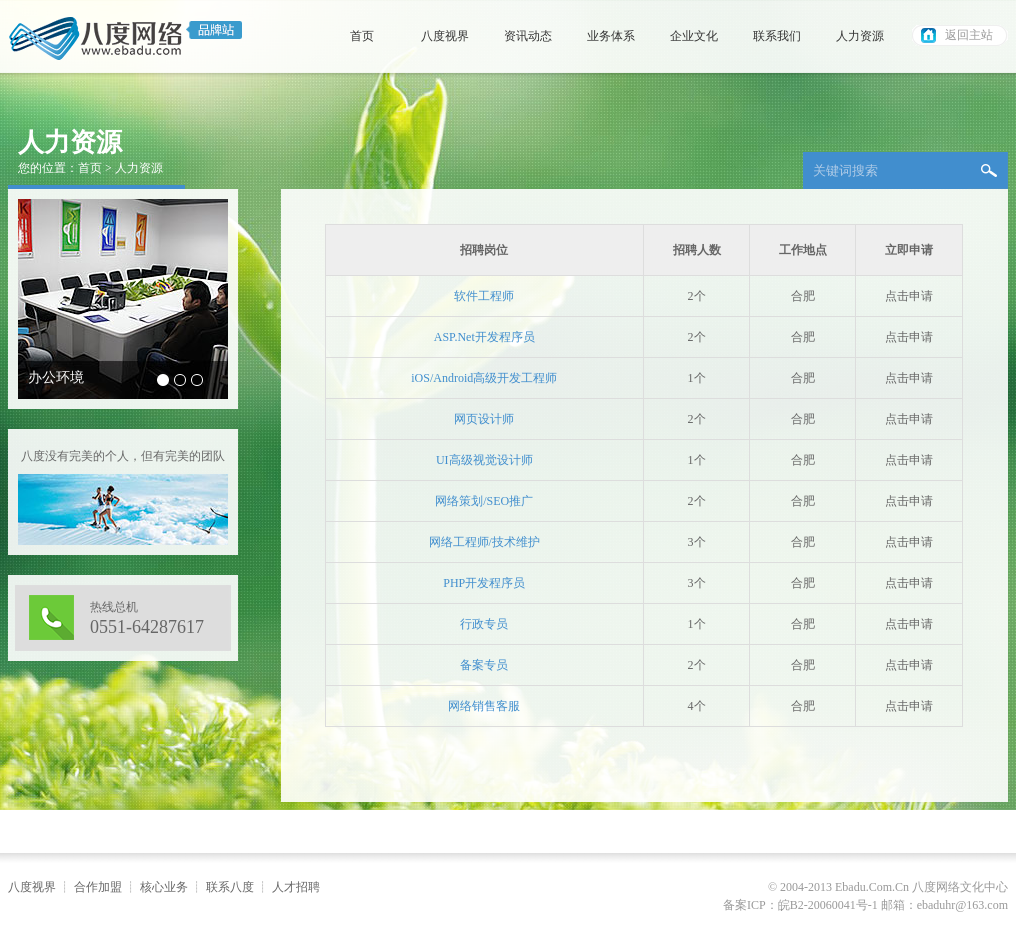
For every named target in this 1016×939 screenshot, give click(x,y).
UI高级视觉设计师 (484, 460)
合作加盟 (98, 887)
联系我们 (777, 36)
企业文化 (694, 36)
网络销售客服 (484, 706)
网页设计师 (484, 419)
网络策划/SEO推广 (484, 501)
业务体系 (611, 36)
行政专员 (484, 624)
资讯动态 (528, 36)
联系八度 (230, 887)
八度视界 (445, 36)
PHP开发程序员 (484, 583)
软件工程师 (484, 296)
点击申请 (909, 296)
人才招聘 (296, 887)
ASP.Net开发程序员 (484, 337)
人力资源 (860, 36)
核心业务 (164, 887)
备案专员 (484, 665)
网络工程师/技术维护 (484, 542)
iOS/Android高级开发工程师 (484, 378)
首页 (362, 36)
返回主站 (969, 35)
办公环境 (56, 377)
